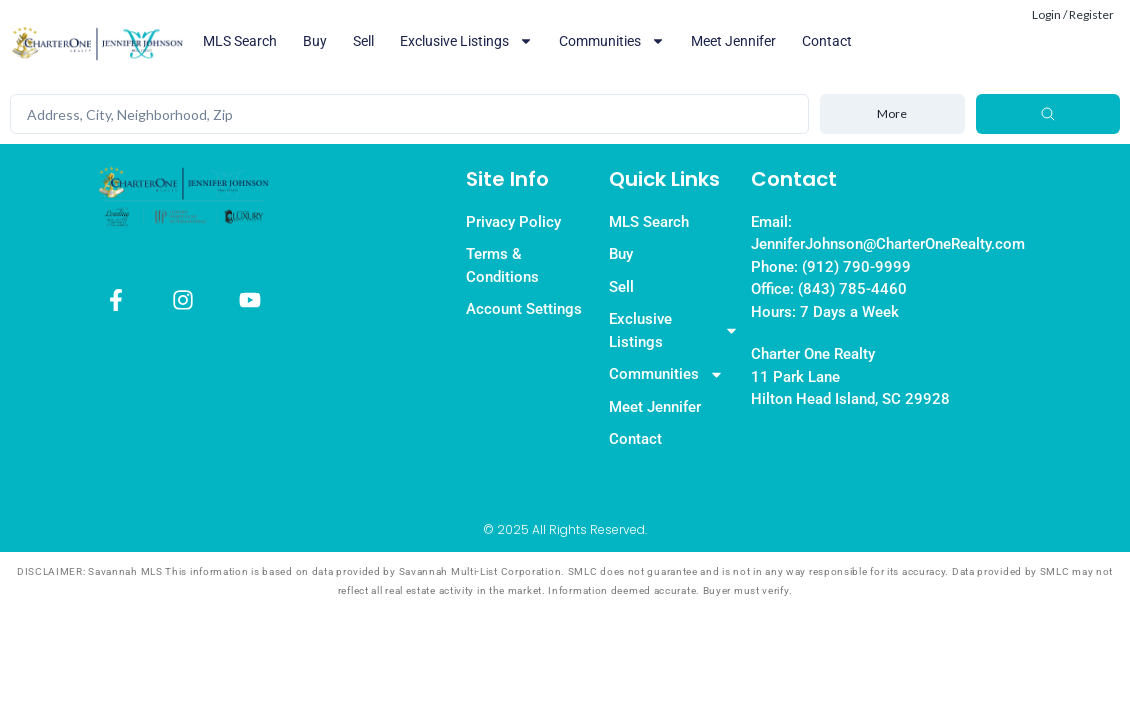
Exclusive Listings (466, 41)
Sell (363, 41)
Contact (827, 41)
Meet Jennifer (733, 41)
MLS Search (240, 41)
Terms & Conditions (502, 265)
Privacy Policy (513, 222)
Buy (315, 41)
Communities (612, 41)
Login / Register (1073, 14)
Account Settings (524, 309)
